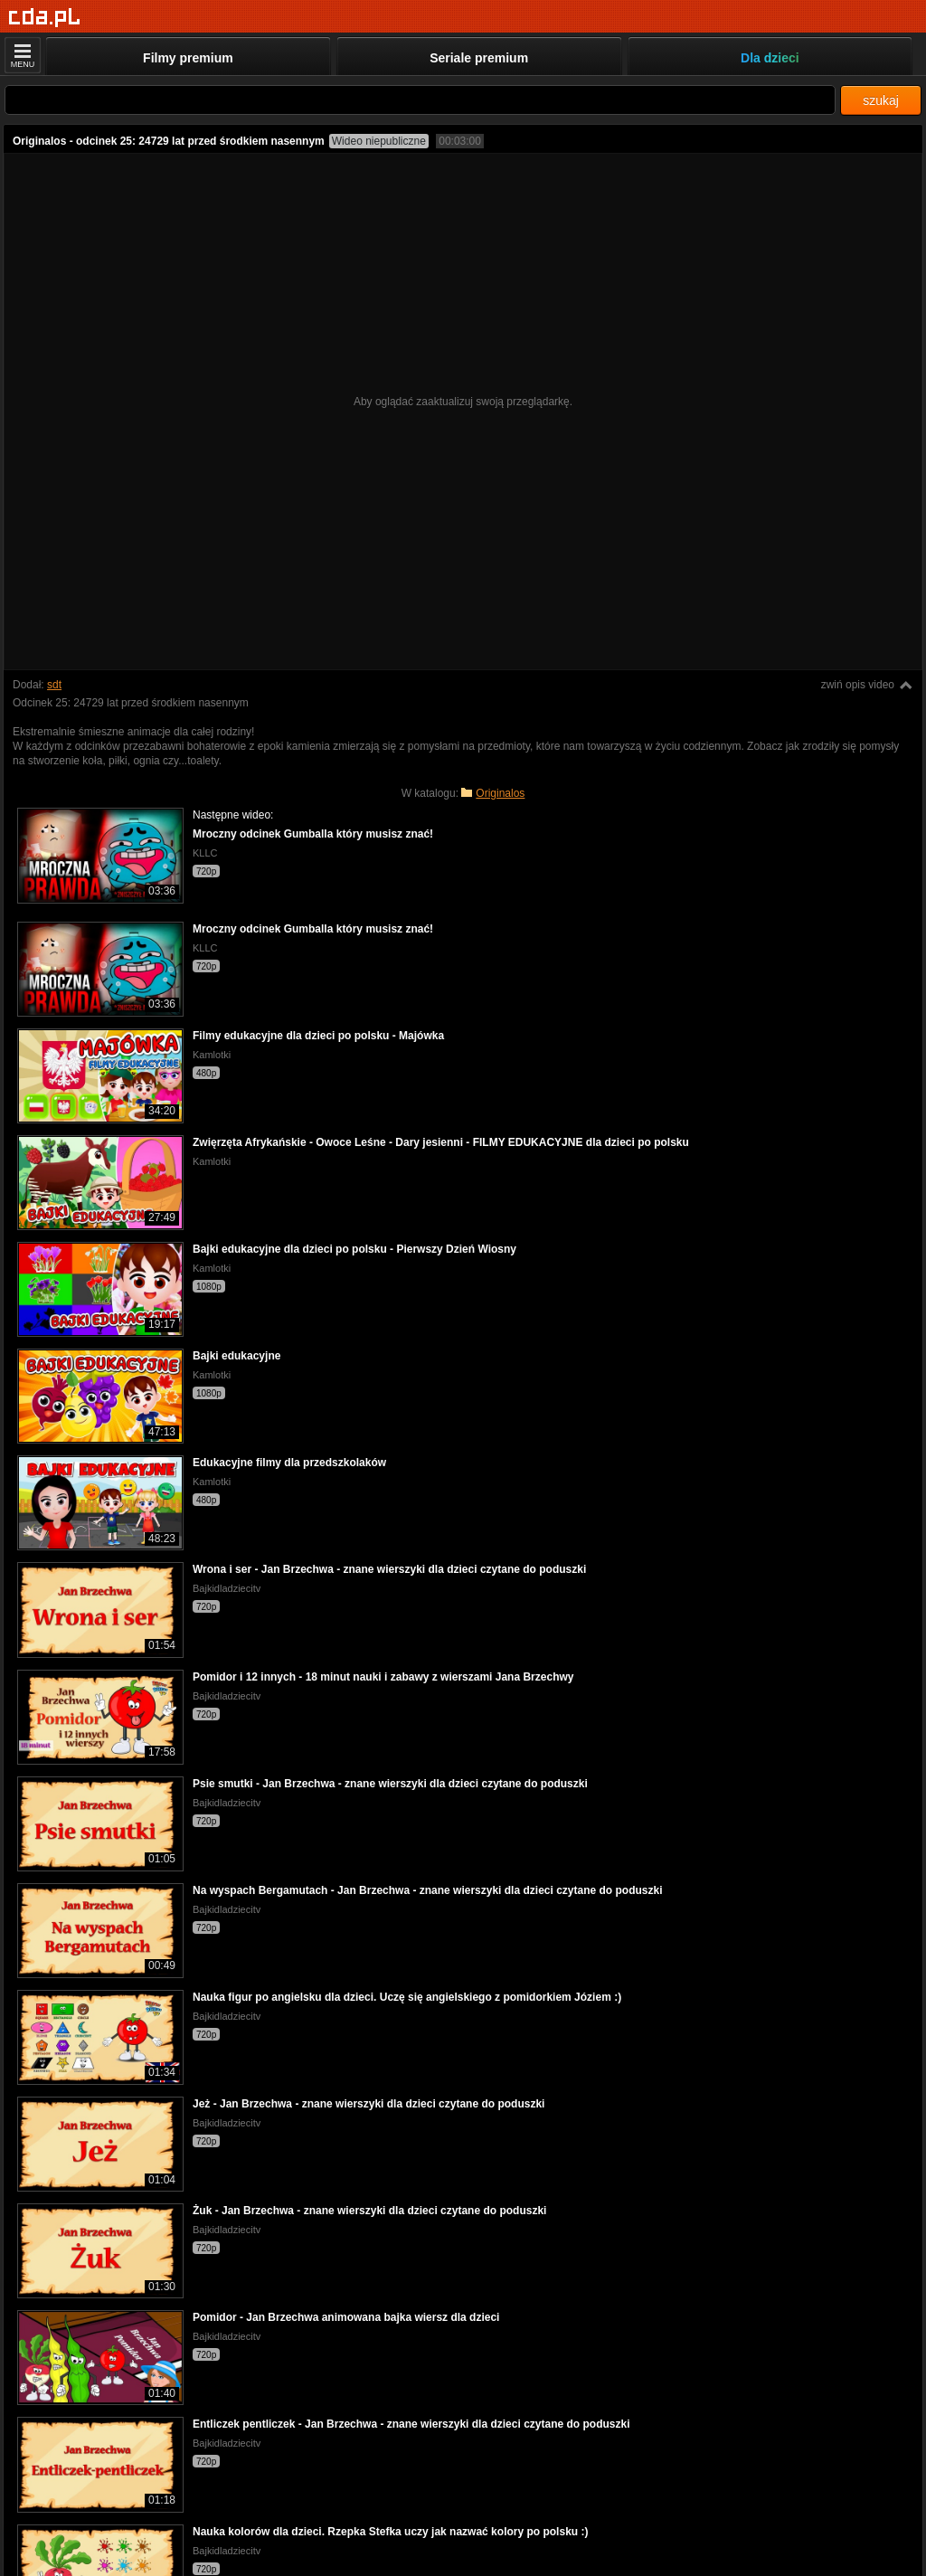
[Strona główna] (44, 17)
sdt (54, 684)
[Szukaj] (420, 100)
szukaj (881, 100)
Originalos (500, 793)
